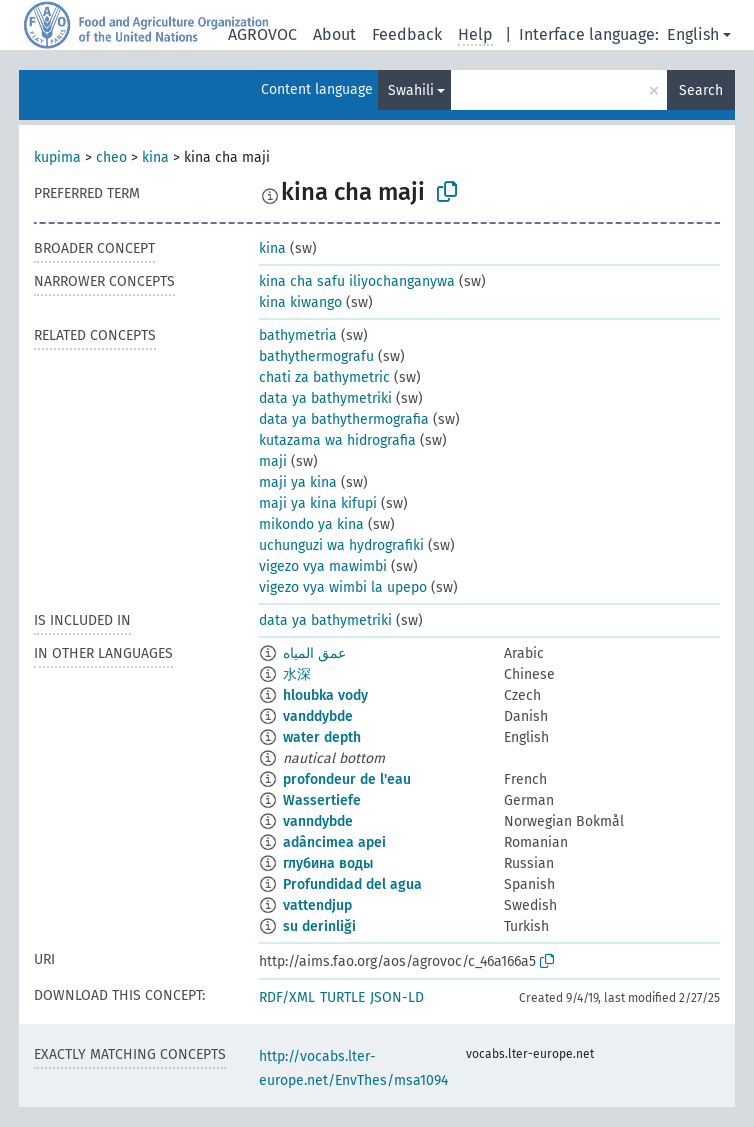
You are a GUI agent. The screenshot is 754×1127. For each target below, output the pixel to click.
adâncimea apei (334, 842)
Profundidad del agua (352, 884)
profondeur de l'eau (347, 779)
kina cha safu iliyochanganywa (357, 281)
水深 (297, 674)
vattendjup (317, 905)
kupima (57, 157)
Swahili (411, 90)
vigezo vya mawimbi (323, 566)
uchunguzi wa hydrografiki (341, 545)
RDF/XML (287, 997)
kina (155, 157)
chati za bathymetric (324, 377)
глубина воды (328, 863)
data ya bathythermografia (344, 419)
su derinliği (319, 926)
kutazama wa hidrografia (337, 440)
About (334, 34)
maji (273, 461)
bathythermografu (316, 356)
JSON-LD (397, 997)
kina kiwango (300, 302)
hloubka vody (325, 695)
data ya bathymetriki (325, 398)
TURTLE (342, 997)
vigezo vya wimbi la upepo (343, 587)
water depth (322, 737)
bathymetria (298, 335)
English (693, 34)
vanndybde (318, 821)
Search (701, 90)
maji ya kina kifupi (318, 503)
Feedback (407, 34)
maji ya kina (298, 482)
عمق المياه (314, 653)
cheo (111, 157)
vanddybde (318, 716)
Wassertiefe (322, 800)
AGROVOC (262, 34)
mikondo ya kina (311, 524)
